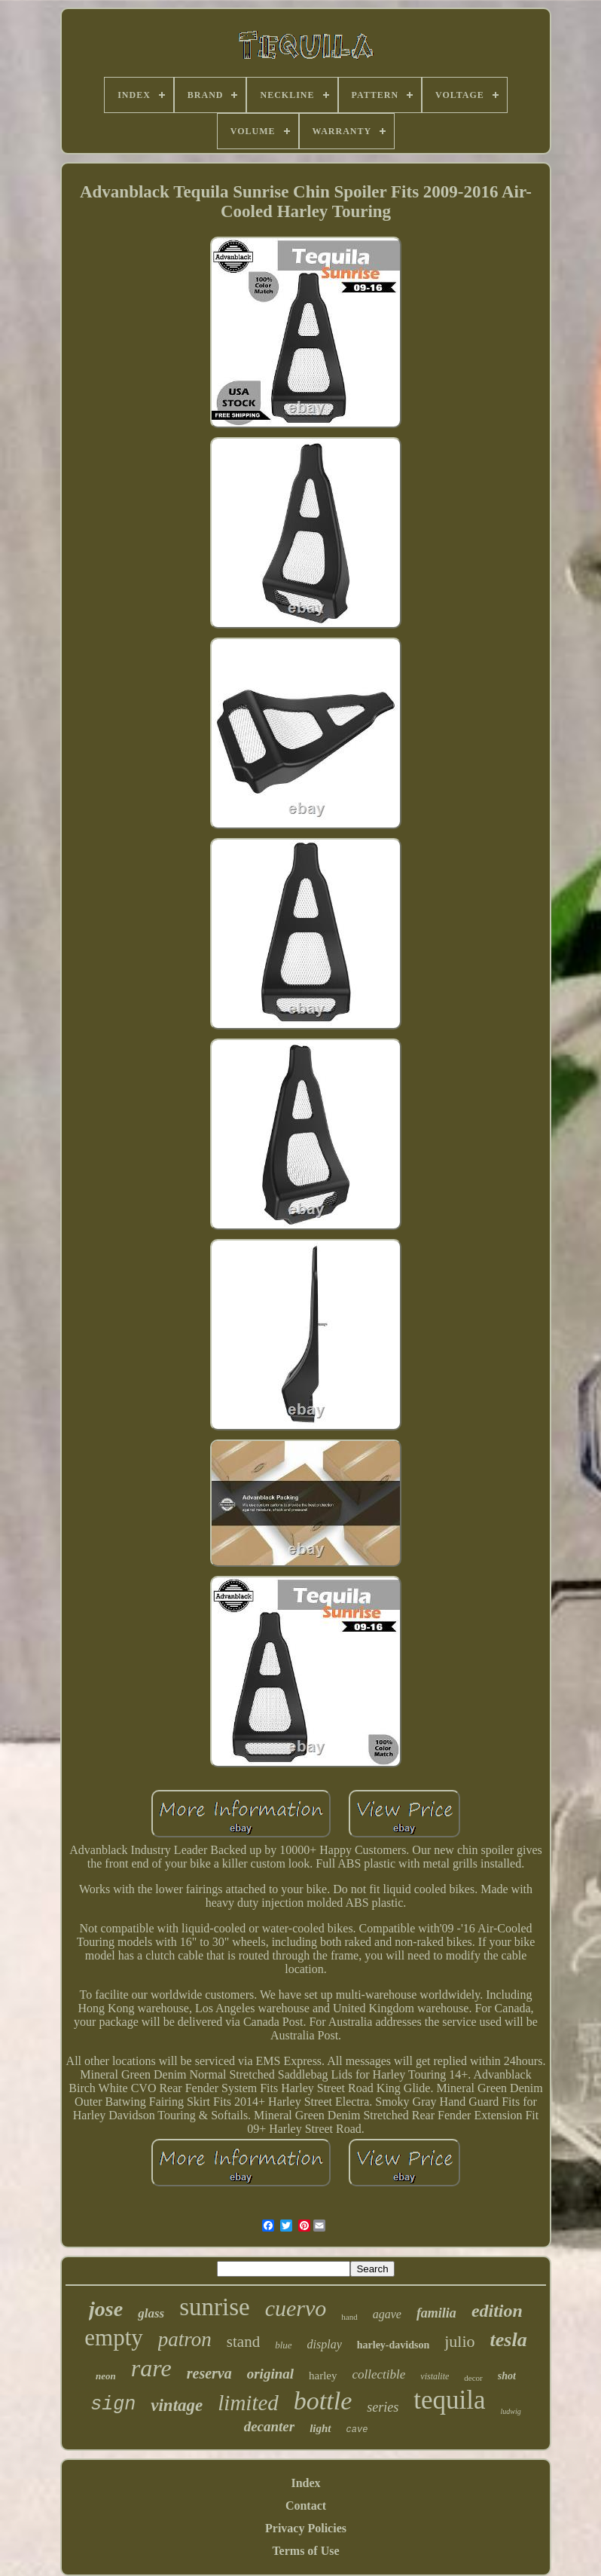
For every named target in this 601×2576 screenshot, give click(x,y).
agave (387, 2314)
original (270, 2374)
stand (243, 2342)
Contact (305, 2505)
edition (497, 2311)
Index (305, 2483)
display (324, 2344)
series (382, 2407)
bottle (323, 2401)
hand (349, 2316)
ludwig (511, 2411)
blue (283, 2345)
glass (151, 2313)
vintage (177, 2405)
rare (151, 2368)
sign (113, 2404)
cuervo (296, 2308)
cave (357, 2430)
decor (473, 2377)
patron (185, 2339)
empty (113, 2337)
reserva (209, 2373)
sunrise (214, 2307)
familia (436, 2313)
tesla (508, 2340)
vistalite (434, 2376)
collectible (379, 2374)
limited (248, 2403)
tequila (449, 2400)
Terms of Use (305, 2550)
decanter (269, 2426)
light (320, 2428)
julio (459, 2341)
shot (507, 2376)
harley (323, 2375)
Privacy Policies (305, 2528)
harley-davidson (393, 2345)
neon (106, 2376)
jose (106, 2309)
